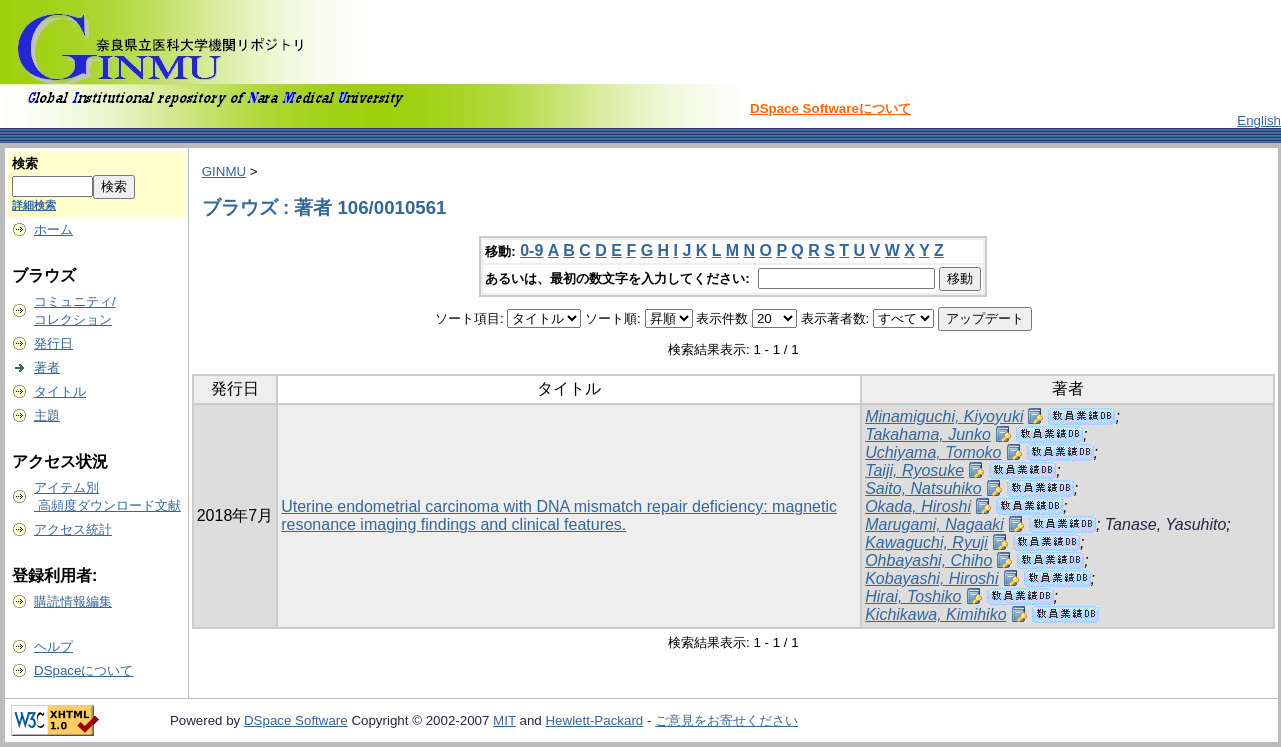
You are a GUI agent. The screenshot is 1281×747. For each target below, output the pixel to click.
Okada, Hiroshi (918, 506)
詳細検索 (34, 205)
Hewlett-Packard (594, 720)
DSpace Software (296, 720)
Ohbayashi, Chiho (928, 560)
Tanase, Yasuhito (1166, 524)
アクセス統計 (73, 529)
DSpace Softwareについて (830, 108)
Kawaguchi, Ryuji (926, 542)
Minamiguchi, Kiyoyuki (944, 416)
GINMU (224, 171)
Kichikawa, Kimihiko (935, 614)
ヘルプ (53, 646)
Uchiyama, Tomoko (933, 452)
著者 (47, 367)
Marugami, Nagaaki (934, 524)
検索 (25, 163)
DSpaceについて (83, 670)
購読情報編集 (73, 601)
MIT (504, 720)
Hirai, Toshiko (913, 596)
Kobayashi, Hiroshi (931, 578)
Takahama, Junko (928, 434)
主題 (47, 415)
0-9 (531, 250)
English (1259, 120)
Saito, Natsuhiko (923, 488)
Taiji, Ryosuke (914, 470)
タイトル (60, 391)
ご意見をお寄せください (726, 720)
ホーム (53, 229)
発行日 (53, 343)
